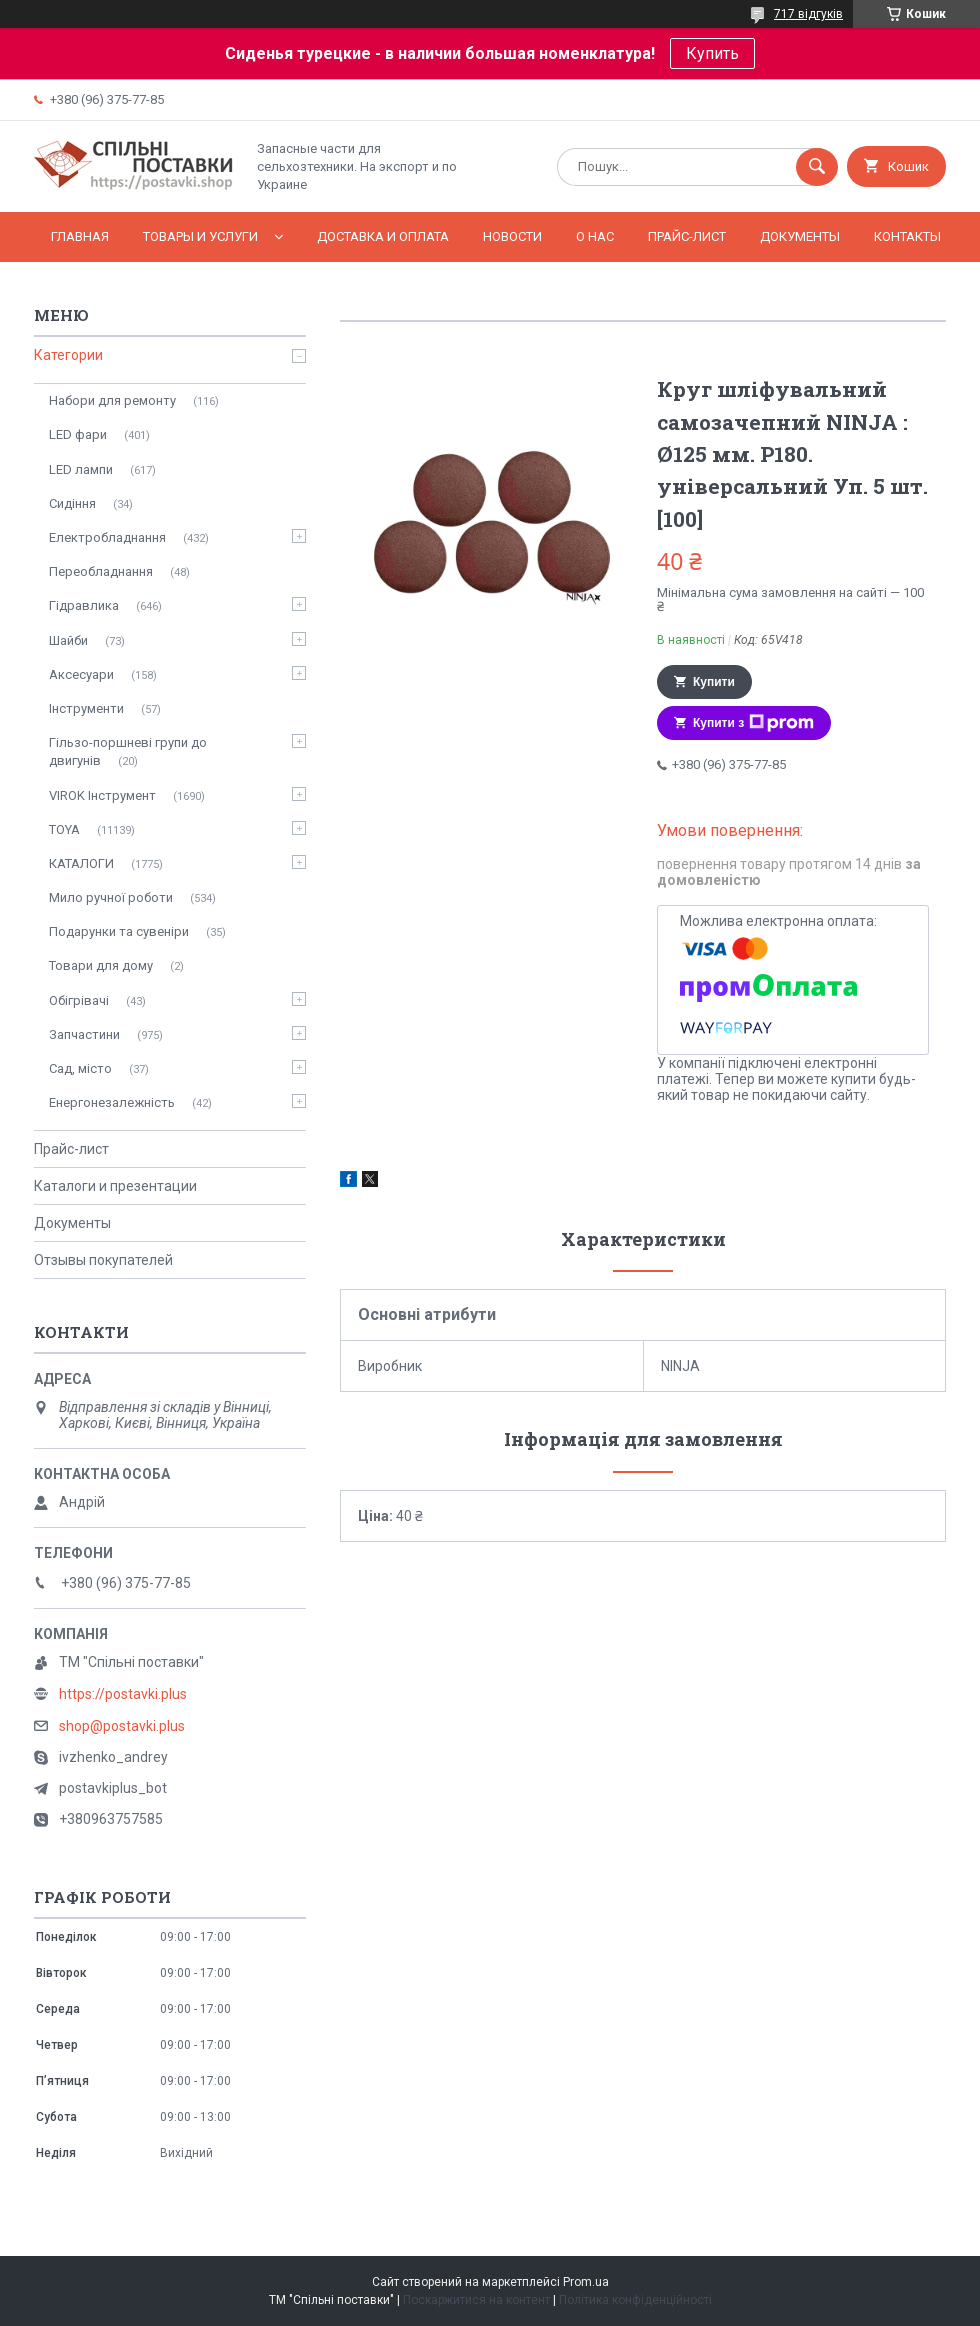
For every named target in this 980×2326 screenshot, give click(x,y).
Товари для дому (101, 965)
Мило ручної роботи (111, 897)
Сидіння (72, 503)
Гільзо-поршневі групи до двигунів (128, 751)
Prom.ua (586, 2282)
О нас (595, 236)
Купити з (753, 723)
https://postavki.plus (123, 1694)
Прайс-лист (687, 236)
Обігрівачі (79, 1000)
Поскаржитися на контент (476, 2300)
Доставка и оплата (383, 236)
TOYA (64, 829)
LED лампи (81, 469)
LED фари (78, 434)
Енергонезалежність (112, 1102)
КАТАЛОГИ (81, 863)
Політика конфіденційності (635, 2300)
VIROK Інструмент (102, 795)
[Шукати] (817, 167)
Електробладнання (107, 537)
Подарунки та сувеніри (119, 931)
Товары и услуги (200, 236)
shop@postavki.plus (122, 1726)
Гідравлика (84, 605)
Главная (80, 236)
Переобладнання (101, 571)
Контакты (907, 236)
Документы (800, 236)
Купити (714, 682)
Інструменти (86, 708)
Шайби (68, 640)
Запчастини (84, 1034)
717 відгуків (808, 14)
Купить (712, 53)
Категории (68, 355)
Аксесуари (81, 674)
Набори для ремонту (112, 400)
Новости (512, 236)
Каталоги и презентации (115, 1186)
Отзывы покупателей (103, 1260)
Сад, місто (80, 1068)
